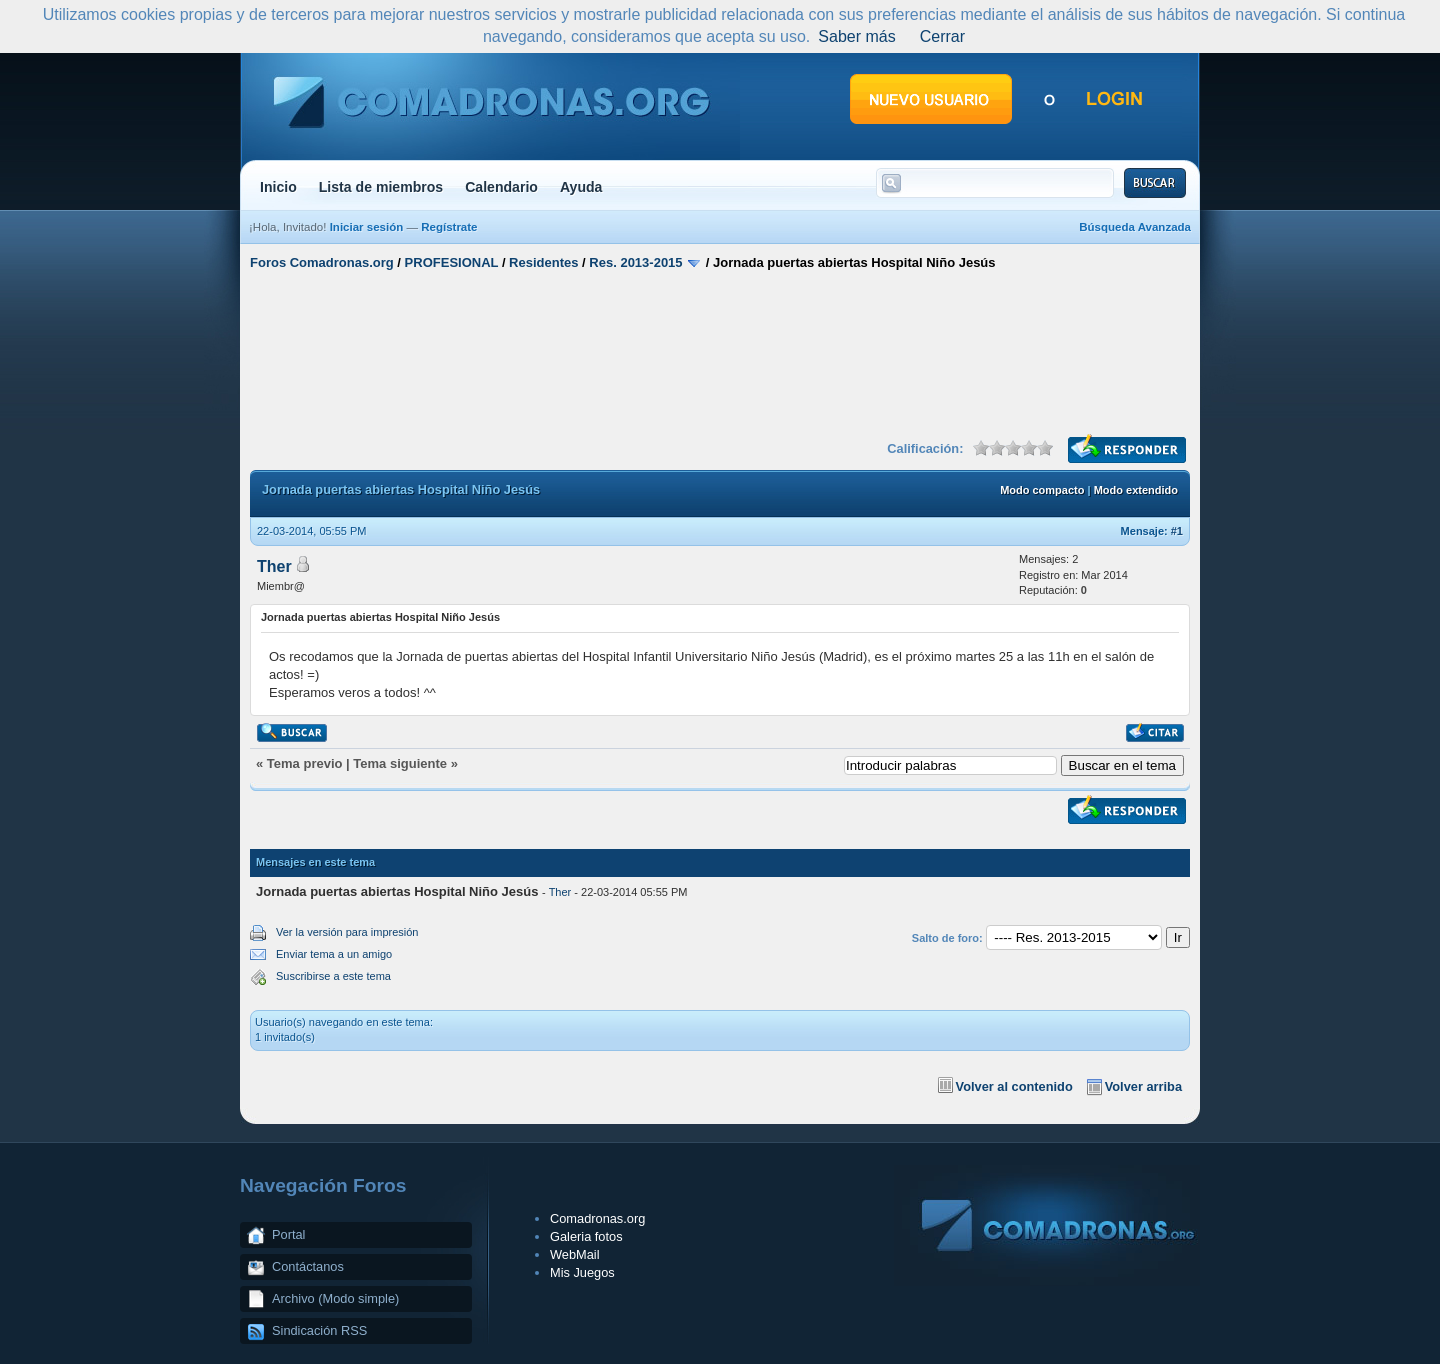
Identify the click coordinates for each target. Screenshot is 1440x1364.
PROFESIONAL (452, 262)
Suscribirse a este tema (333, 976)
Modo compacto (1042, 490)
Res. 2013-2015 (635, 262)
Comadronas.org (597, 1218)
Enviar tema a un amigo (334, 954)
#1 (1177, 531)
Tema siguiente (400, 763)
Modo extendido (1136, 490)
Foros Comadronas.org (322, 262)
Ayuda (581, 187)
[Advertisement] (720, 353)
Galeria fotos (586, 1236)
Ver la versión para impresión (347, 932)
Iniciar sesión (367, 227)
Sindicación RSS (319, 1330)
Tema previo (305, 763)
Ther (274, 566)
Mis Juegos (582, 1272)
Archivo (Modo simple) (335, 1298)
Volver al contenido (1014, 1086)
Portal (288, 1234)
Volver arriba (1143, 1086)
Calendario (501, 187)
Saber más (856, 36)
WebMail (575, 1254)
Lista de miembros (381, 187)
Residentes (543, 262)
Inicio (278, 187)
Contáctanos (308, 1266)
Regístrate (449, 227)
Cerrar (942, 36)
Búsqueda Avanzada (1135, 227)
